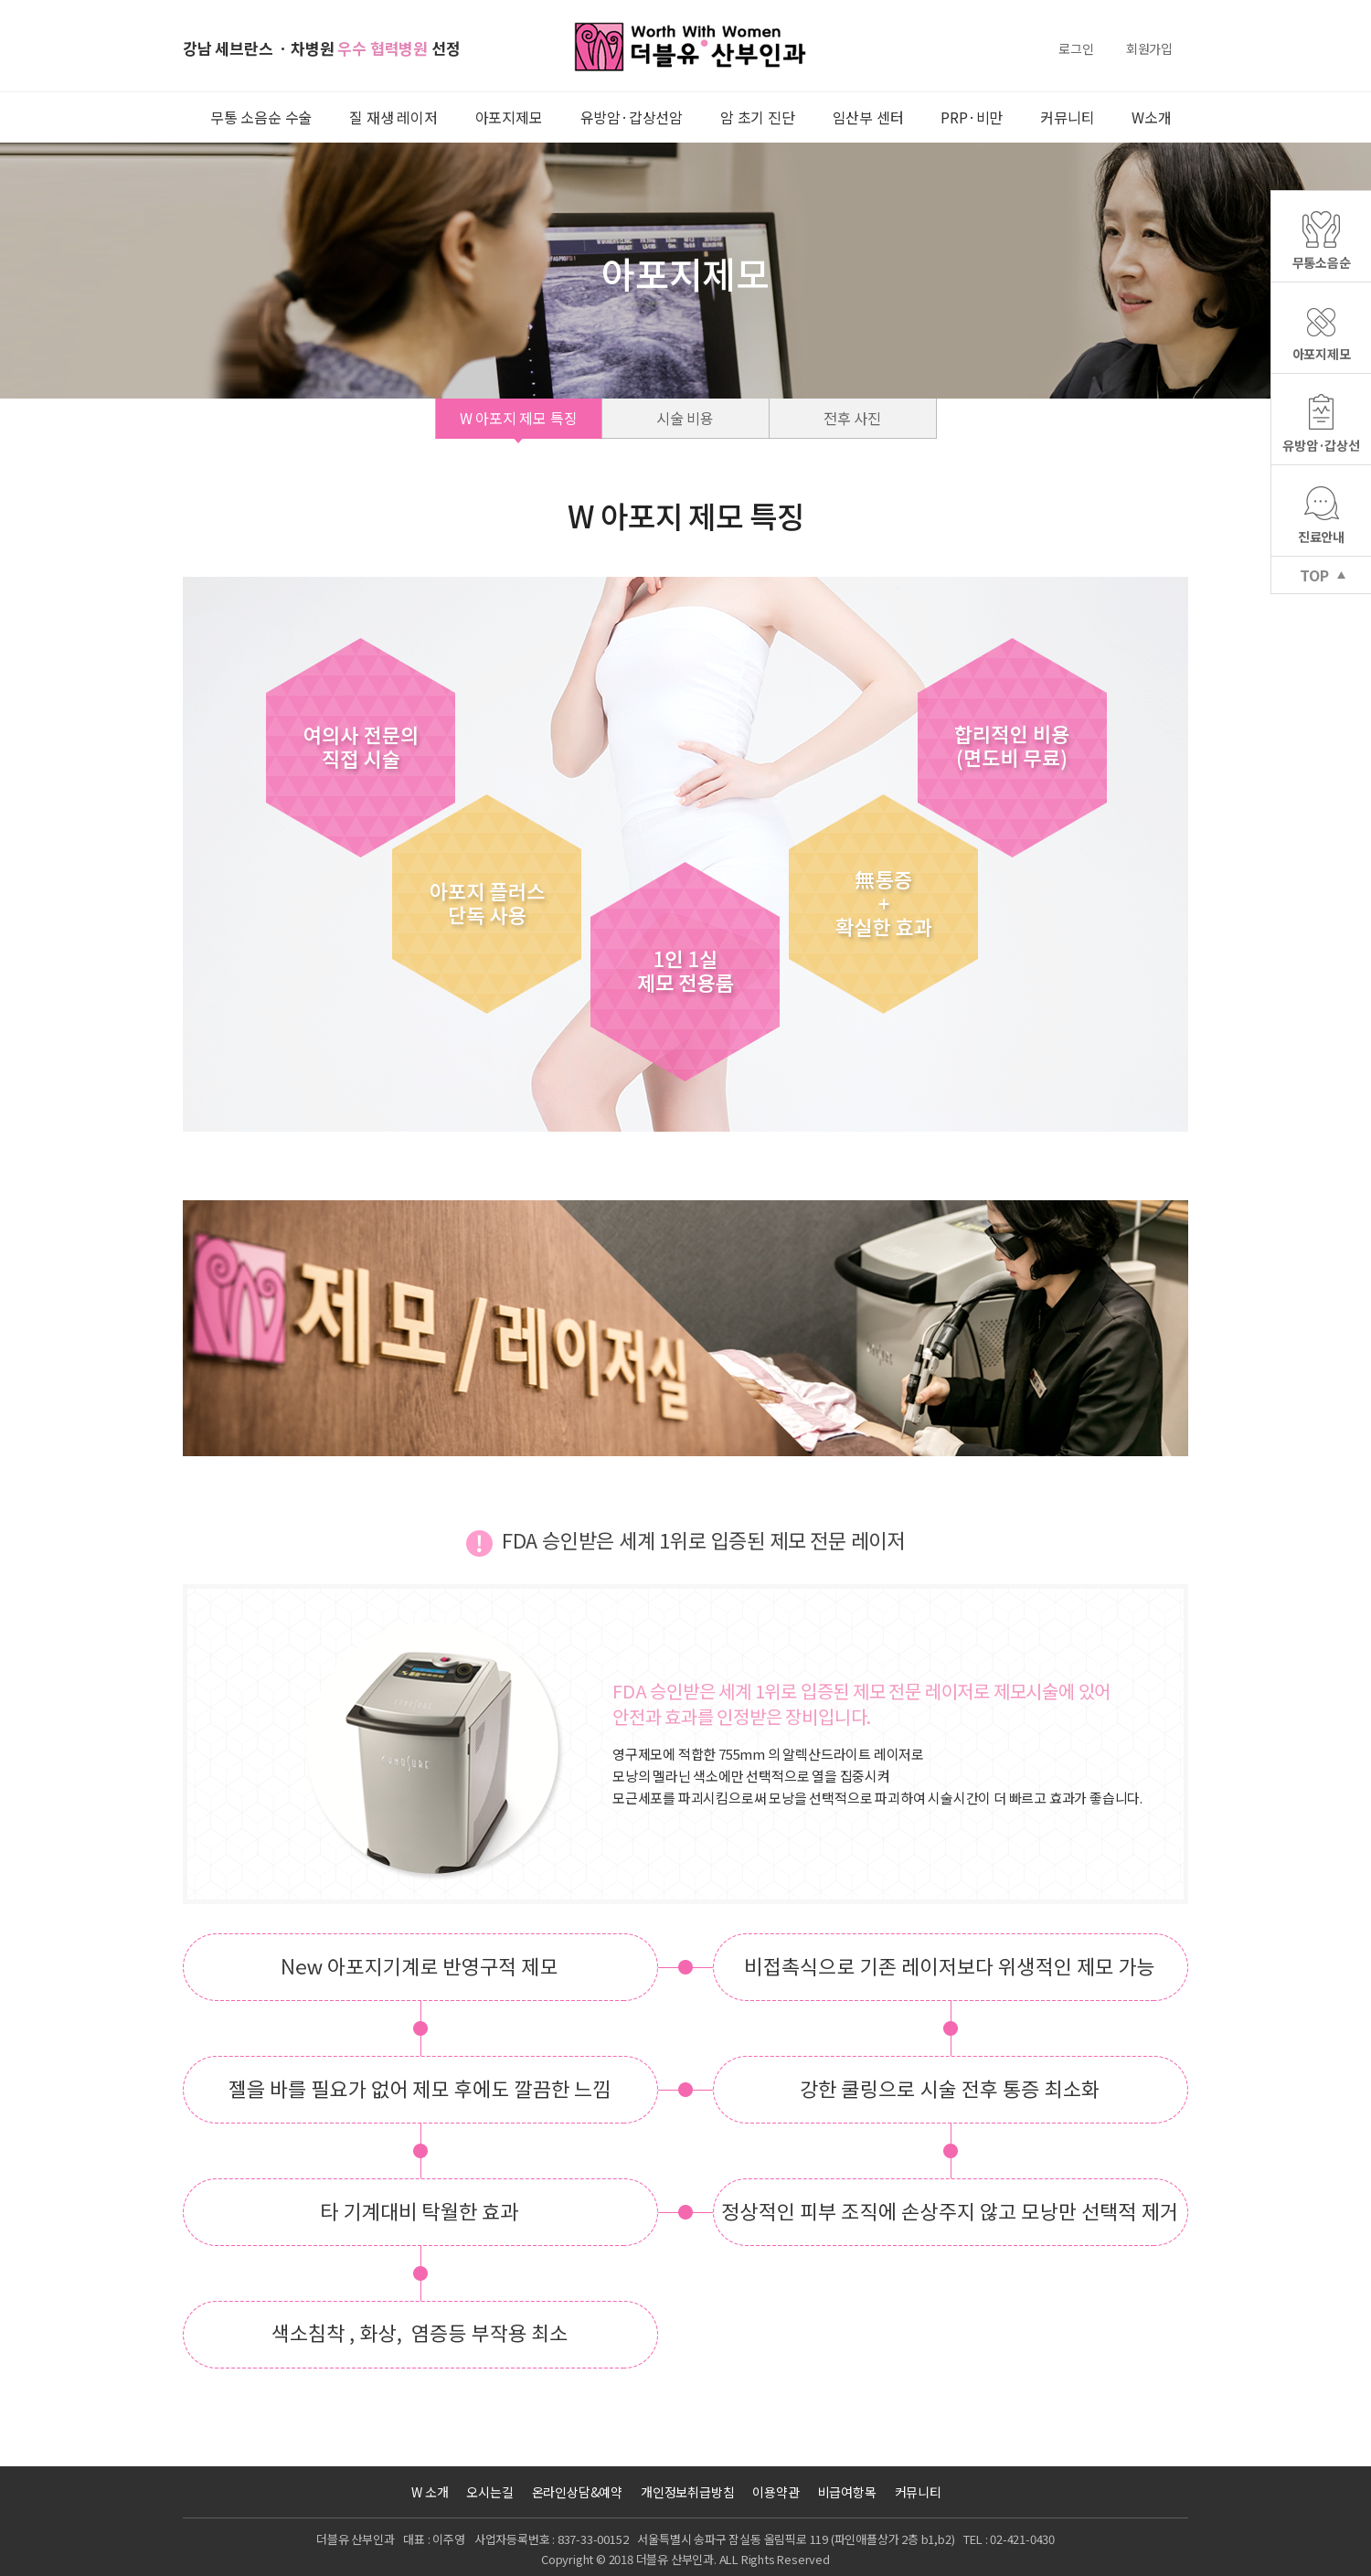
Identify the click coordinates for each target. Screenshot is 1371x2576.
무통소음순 (1321, 262)
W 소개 (429, 2492)
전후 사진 (852, 418)
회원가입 (1149, 48)
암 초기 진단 (757, 117)
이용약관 (775, 2492)
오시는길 (489, 2492)
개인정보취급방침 (687, 2492)
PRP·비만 (972, 117)
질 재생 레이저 (393, 117)
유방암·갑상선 (1321, 445)
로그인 (1075, 48)
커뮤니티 (1067, 117)
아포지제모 (509, 117)
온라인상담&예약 (577, 2492)
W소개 (1151, 117)
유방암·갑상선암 (631, 117)
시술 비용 (685, 418)
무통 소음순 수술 (261, 117)
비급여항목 (847, 2492)
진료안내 (1321, 536)
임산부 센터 (868, 117)
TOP (1314, 575)
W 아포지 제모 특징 (519, 418)
